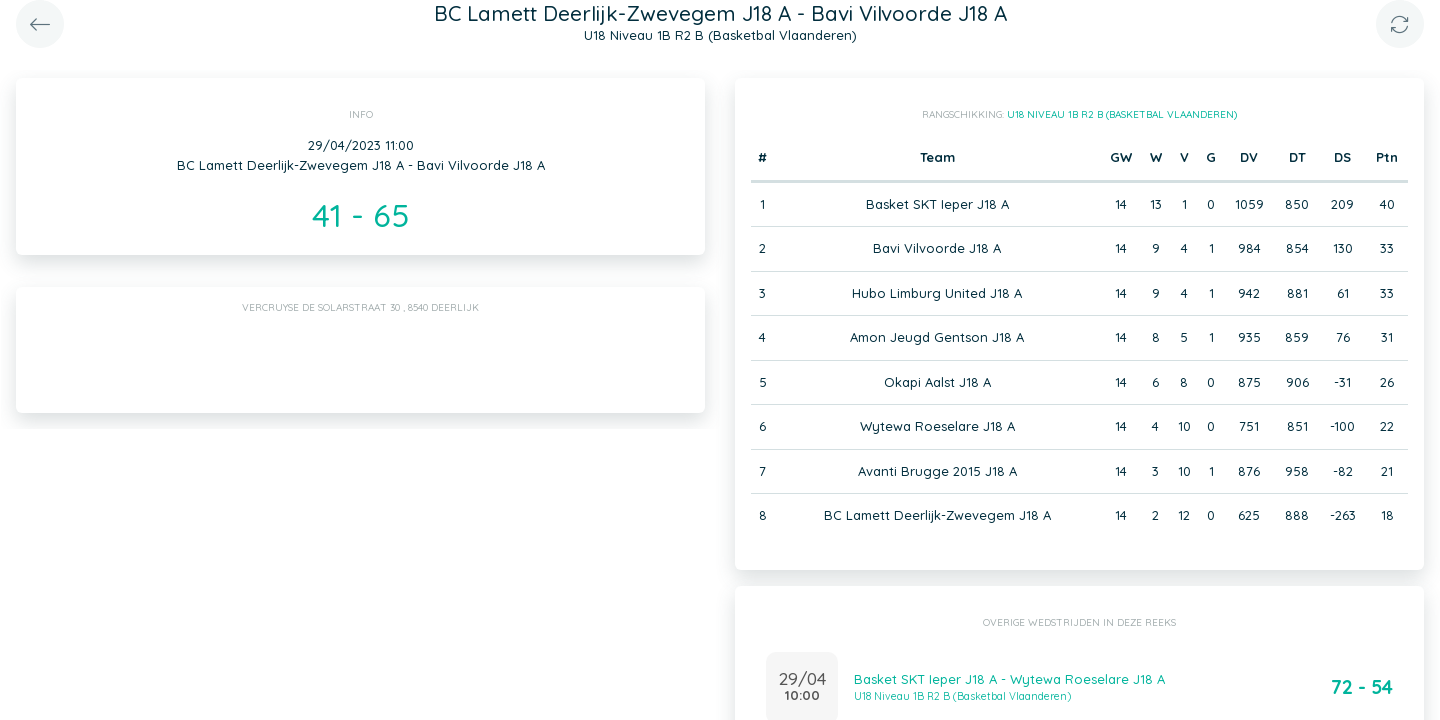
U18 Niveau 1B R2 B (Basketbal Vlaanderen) (1122, 114)
